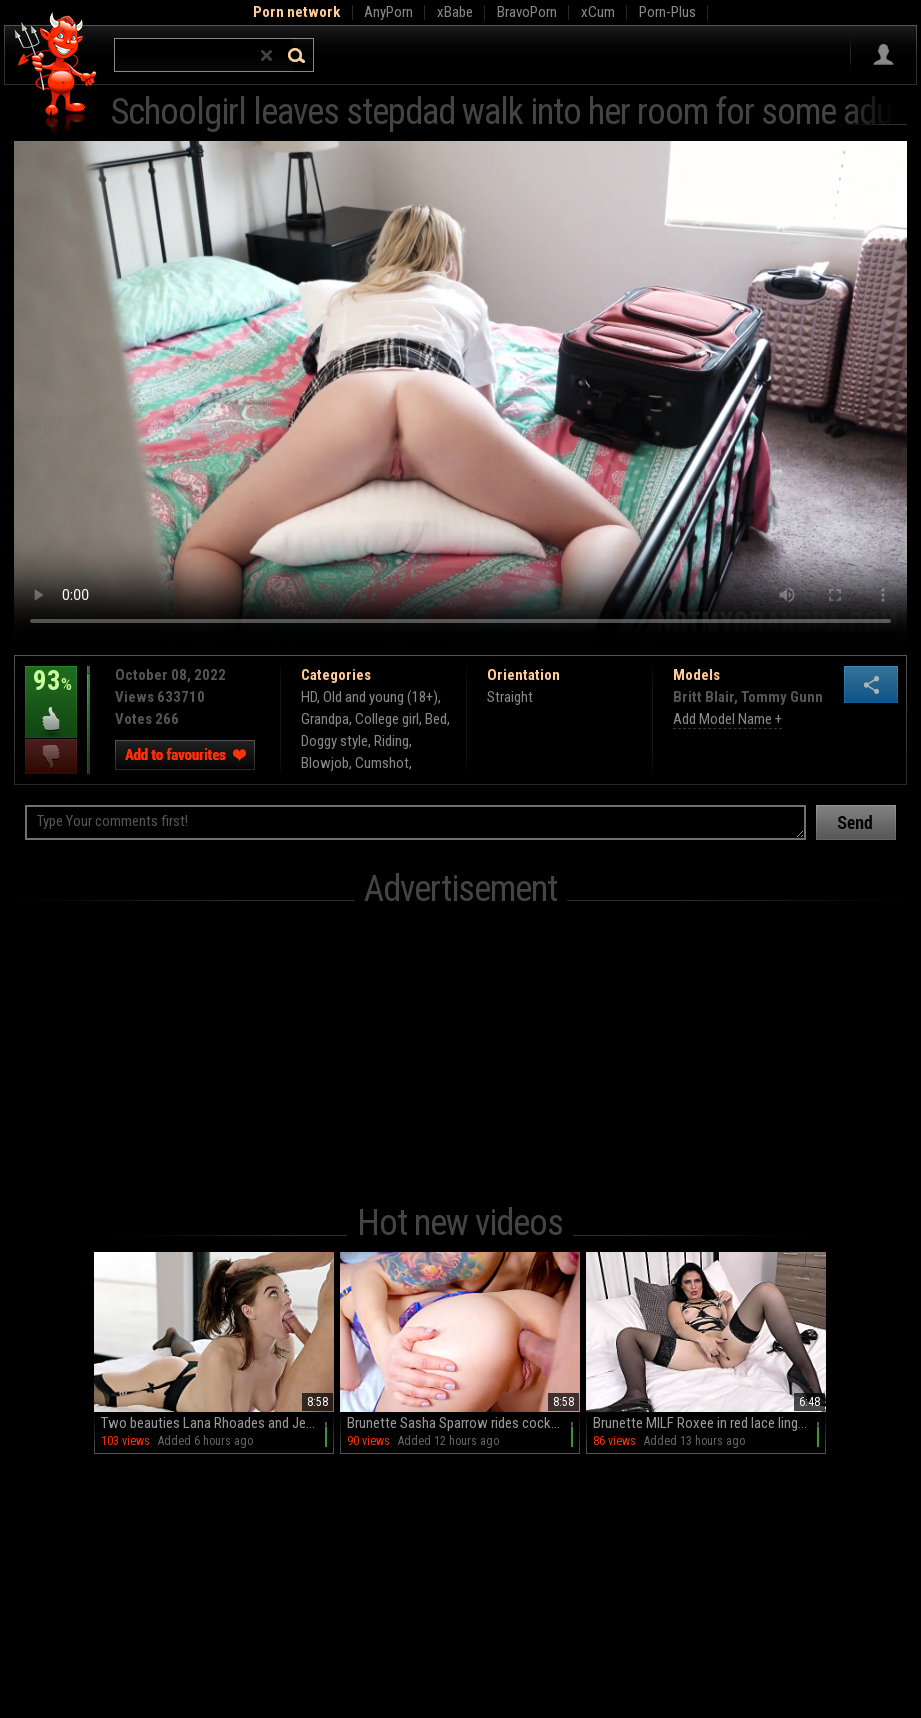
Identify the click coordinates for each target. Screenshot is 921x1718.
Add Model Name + (727, 719)
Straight (510, 697)
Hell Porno (56, 74)
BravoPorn (527, 12)
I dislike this (51, 756)
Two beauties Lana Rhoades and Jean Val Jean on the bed (217, 1423)
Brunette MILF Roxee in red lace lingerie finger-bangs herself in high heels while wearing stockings (709, 1423)
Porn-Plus (667, 12)
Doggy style (334, 741)
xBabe (455, 12)
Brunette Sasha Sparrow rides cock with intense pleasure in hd (463, 1423)
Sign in (883, 55)
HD (309, 697)
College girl (387, 719)
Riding (391, 741)
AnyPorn (388, 12)
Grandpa (325, 719)
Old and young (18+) (380, 697)
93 (51, 695)
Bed (436, 719)
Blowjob (325, 763)
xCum (598, 12)
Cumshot (382, 763)
